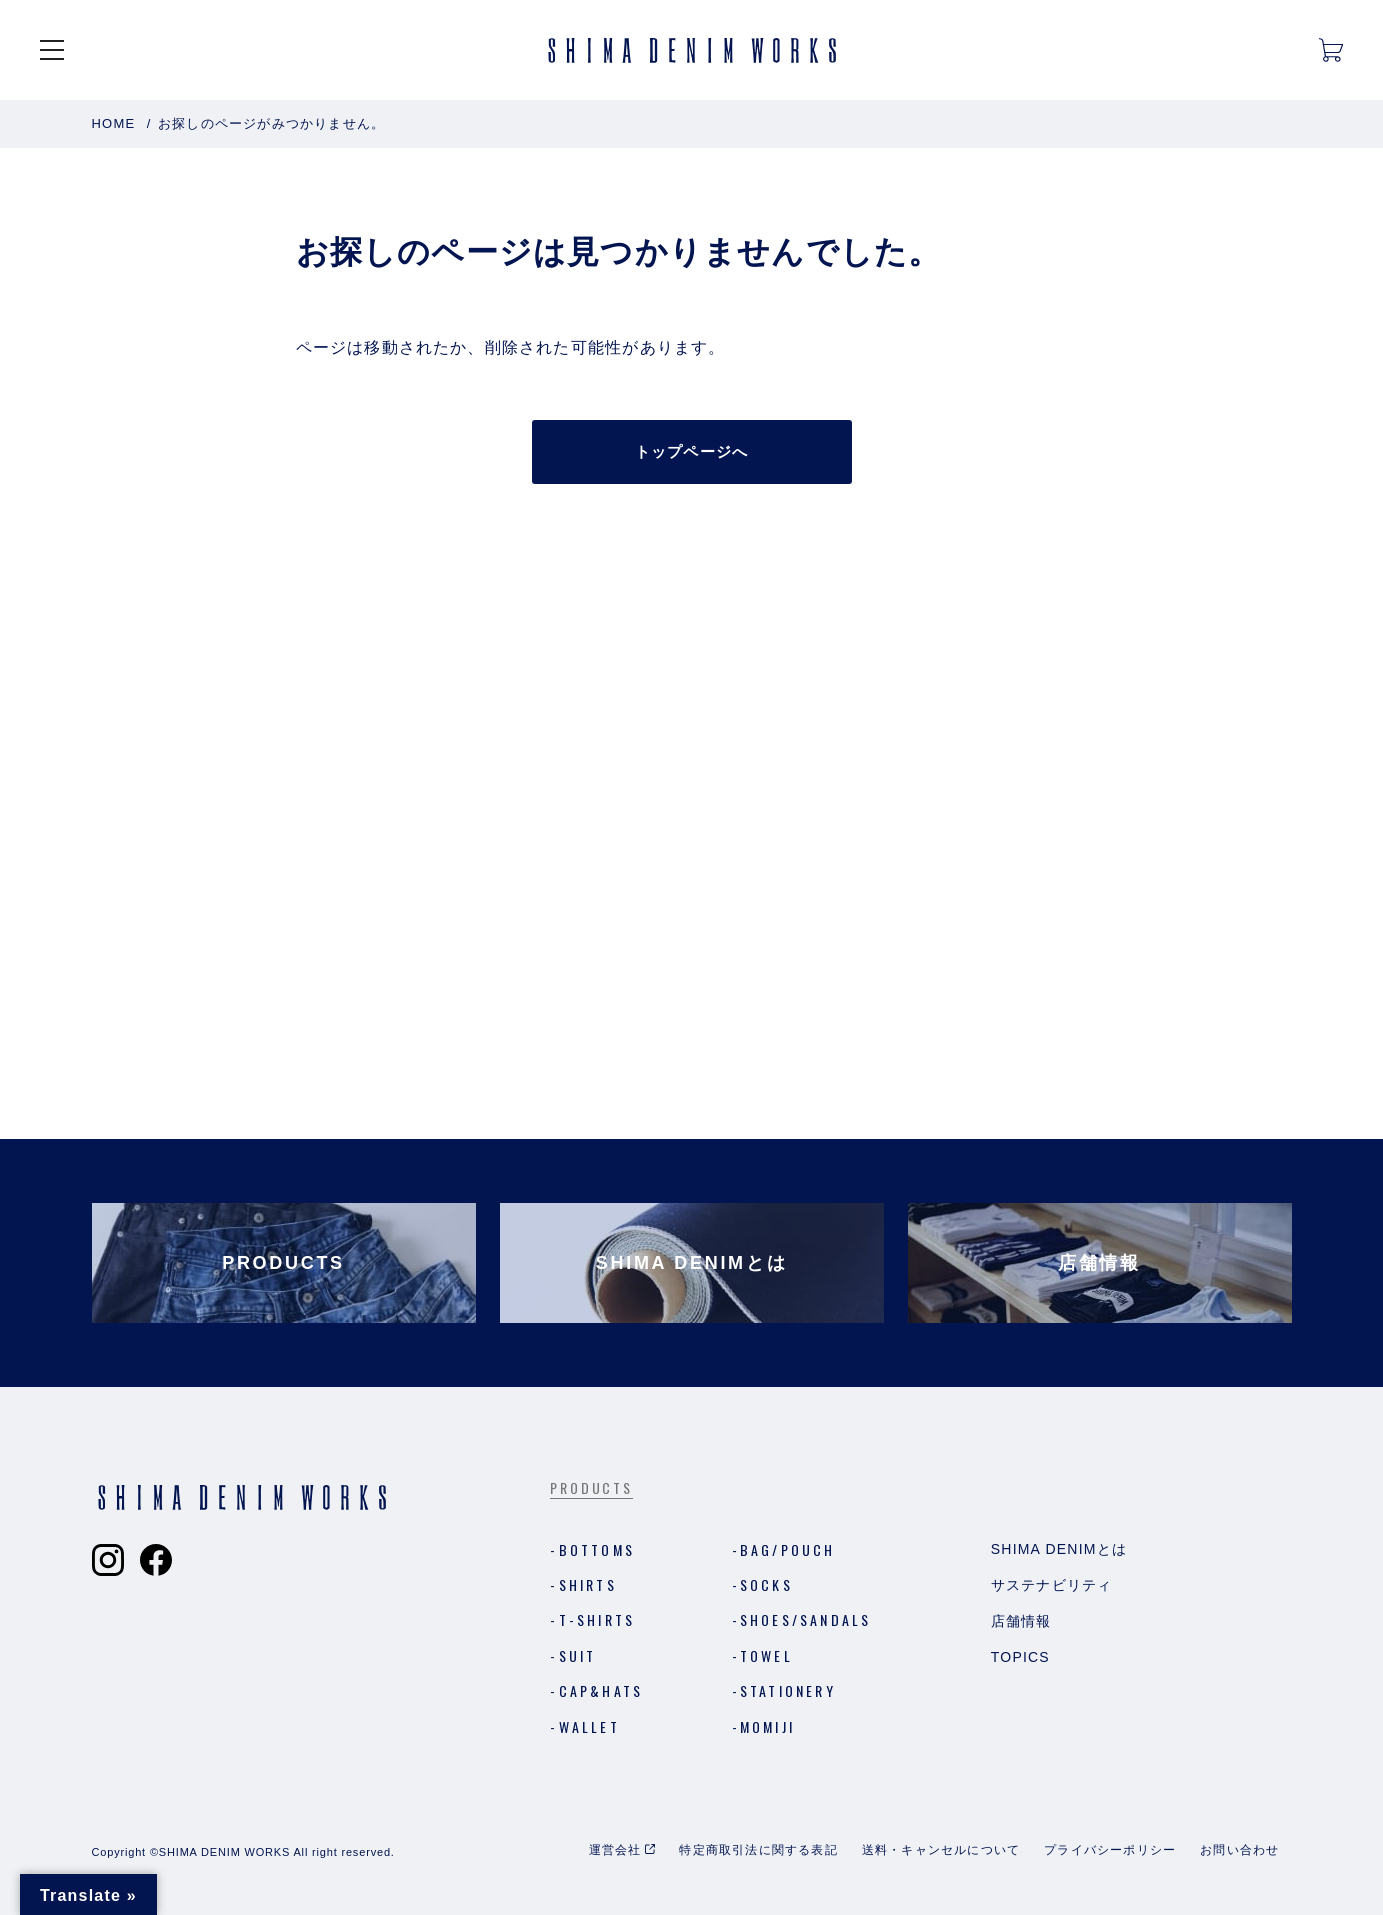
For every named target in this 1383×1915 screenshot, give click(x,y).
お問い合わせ (1239, 1850)
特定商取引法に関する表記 (758, 1850)
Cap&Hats (601, 1690)
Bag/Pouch (788, 1549)
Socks (766, 1584)
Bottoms (597, 1549)
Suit (578, 1655)
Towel (766, 1655)
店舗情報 (1021, 1621)
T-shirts (597, 1619)
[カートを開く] (1331, 50)
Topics (1020, 1657)
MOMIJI (767, 1726)
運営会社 (615, 1850)
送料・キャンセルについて (941, 1850)
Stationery (788, 1690)
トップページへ (691, 451)
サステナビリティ (1052, 1585)
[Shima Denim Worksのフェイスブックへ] (156, 1560)
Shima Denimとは (1059, 1549)
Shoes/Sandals (806, 1619)
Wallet (589, 1726)
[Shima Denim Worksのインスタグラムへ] (108, 1560)
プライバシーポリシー (1110, 1850)
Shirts (588, 1584)
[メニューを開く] (52, 50)
